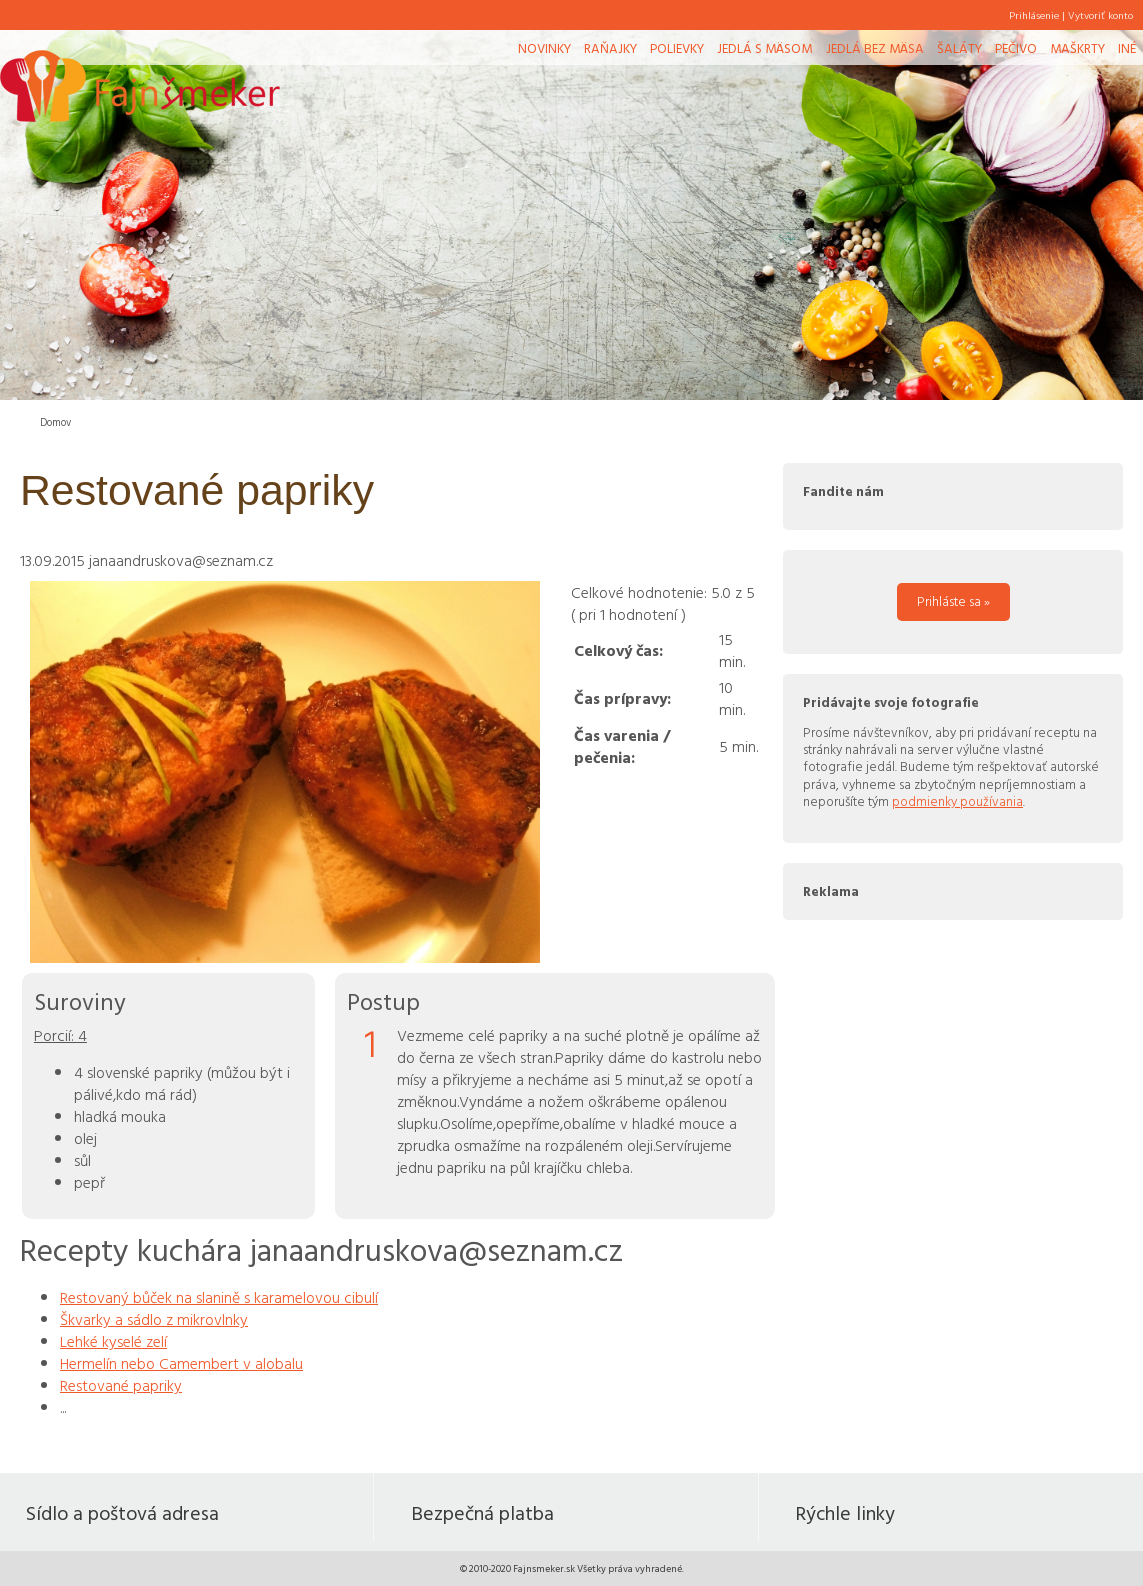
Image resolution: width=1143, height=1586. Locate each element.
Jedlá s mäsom (764, 48)
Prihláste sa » (953, 601)
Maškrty (1077, 48)
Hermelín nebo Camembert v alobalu (181, 1363)
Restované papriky (121, 1385)
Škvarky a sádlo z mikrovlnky (154, 1319)
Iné (1127, 48)
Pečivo (1016, 48)
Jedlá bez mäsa (875, 48)
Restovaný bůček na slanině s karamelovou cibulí (219, 1297)
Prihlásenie (1034, 15)
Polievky (677, 48)
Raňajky (610, 48)
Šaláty (959, 48)
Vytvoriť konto (1100, 15)
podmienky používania (957, 801)
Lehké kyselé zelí (113, 1341)
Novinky (544, 48)
